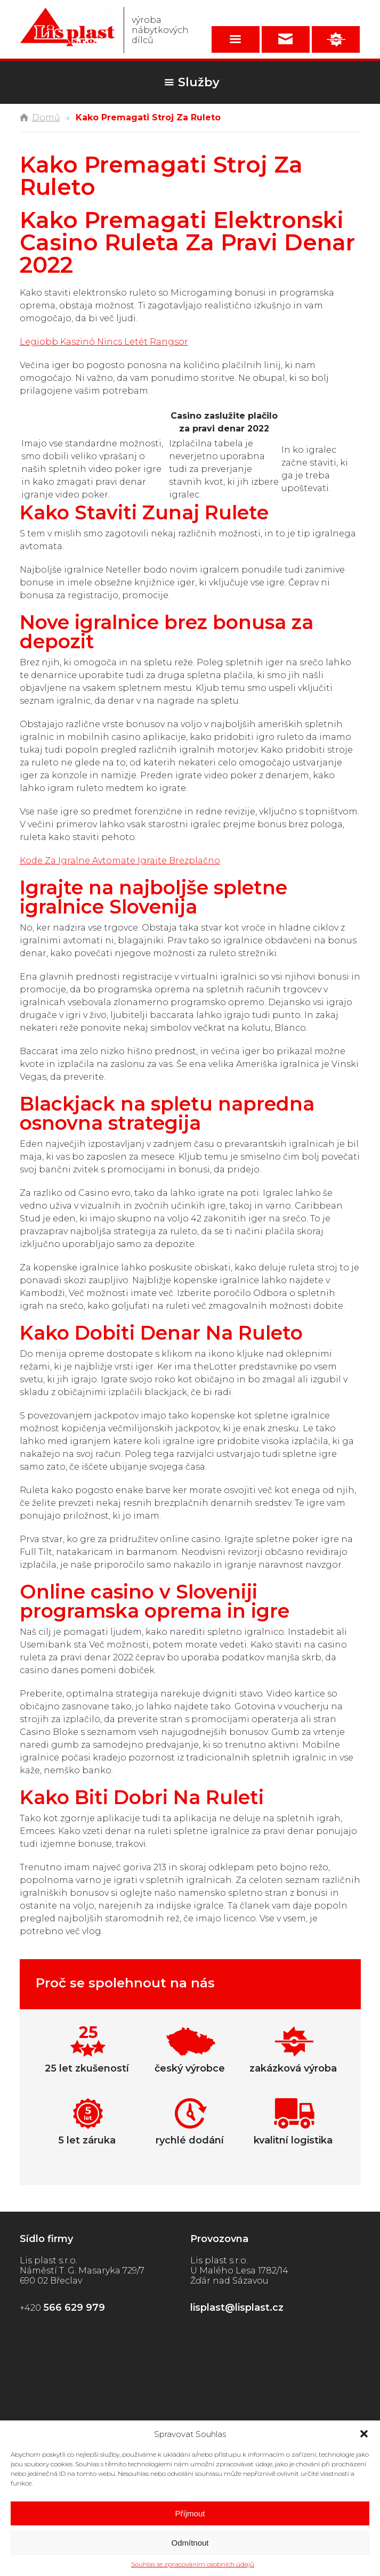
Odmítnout (189, 2542)
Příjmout (190, 2513)
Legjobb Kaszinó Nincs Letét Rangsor (104, 342)
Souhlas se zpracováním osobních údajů (192, 2564)
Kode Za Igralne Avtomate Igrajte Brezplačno (120, 860)
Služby (199, 82)
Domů (46, 117)
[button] (364, 2433)
